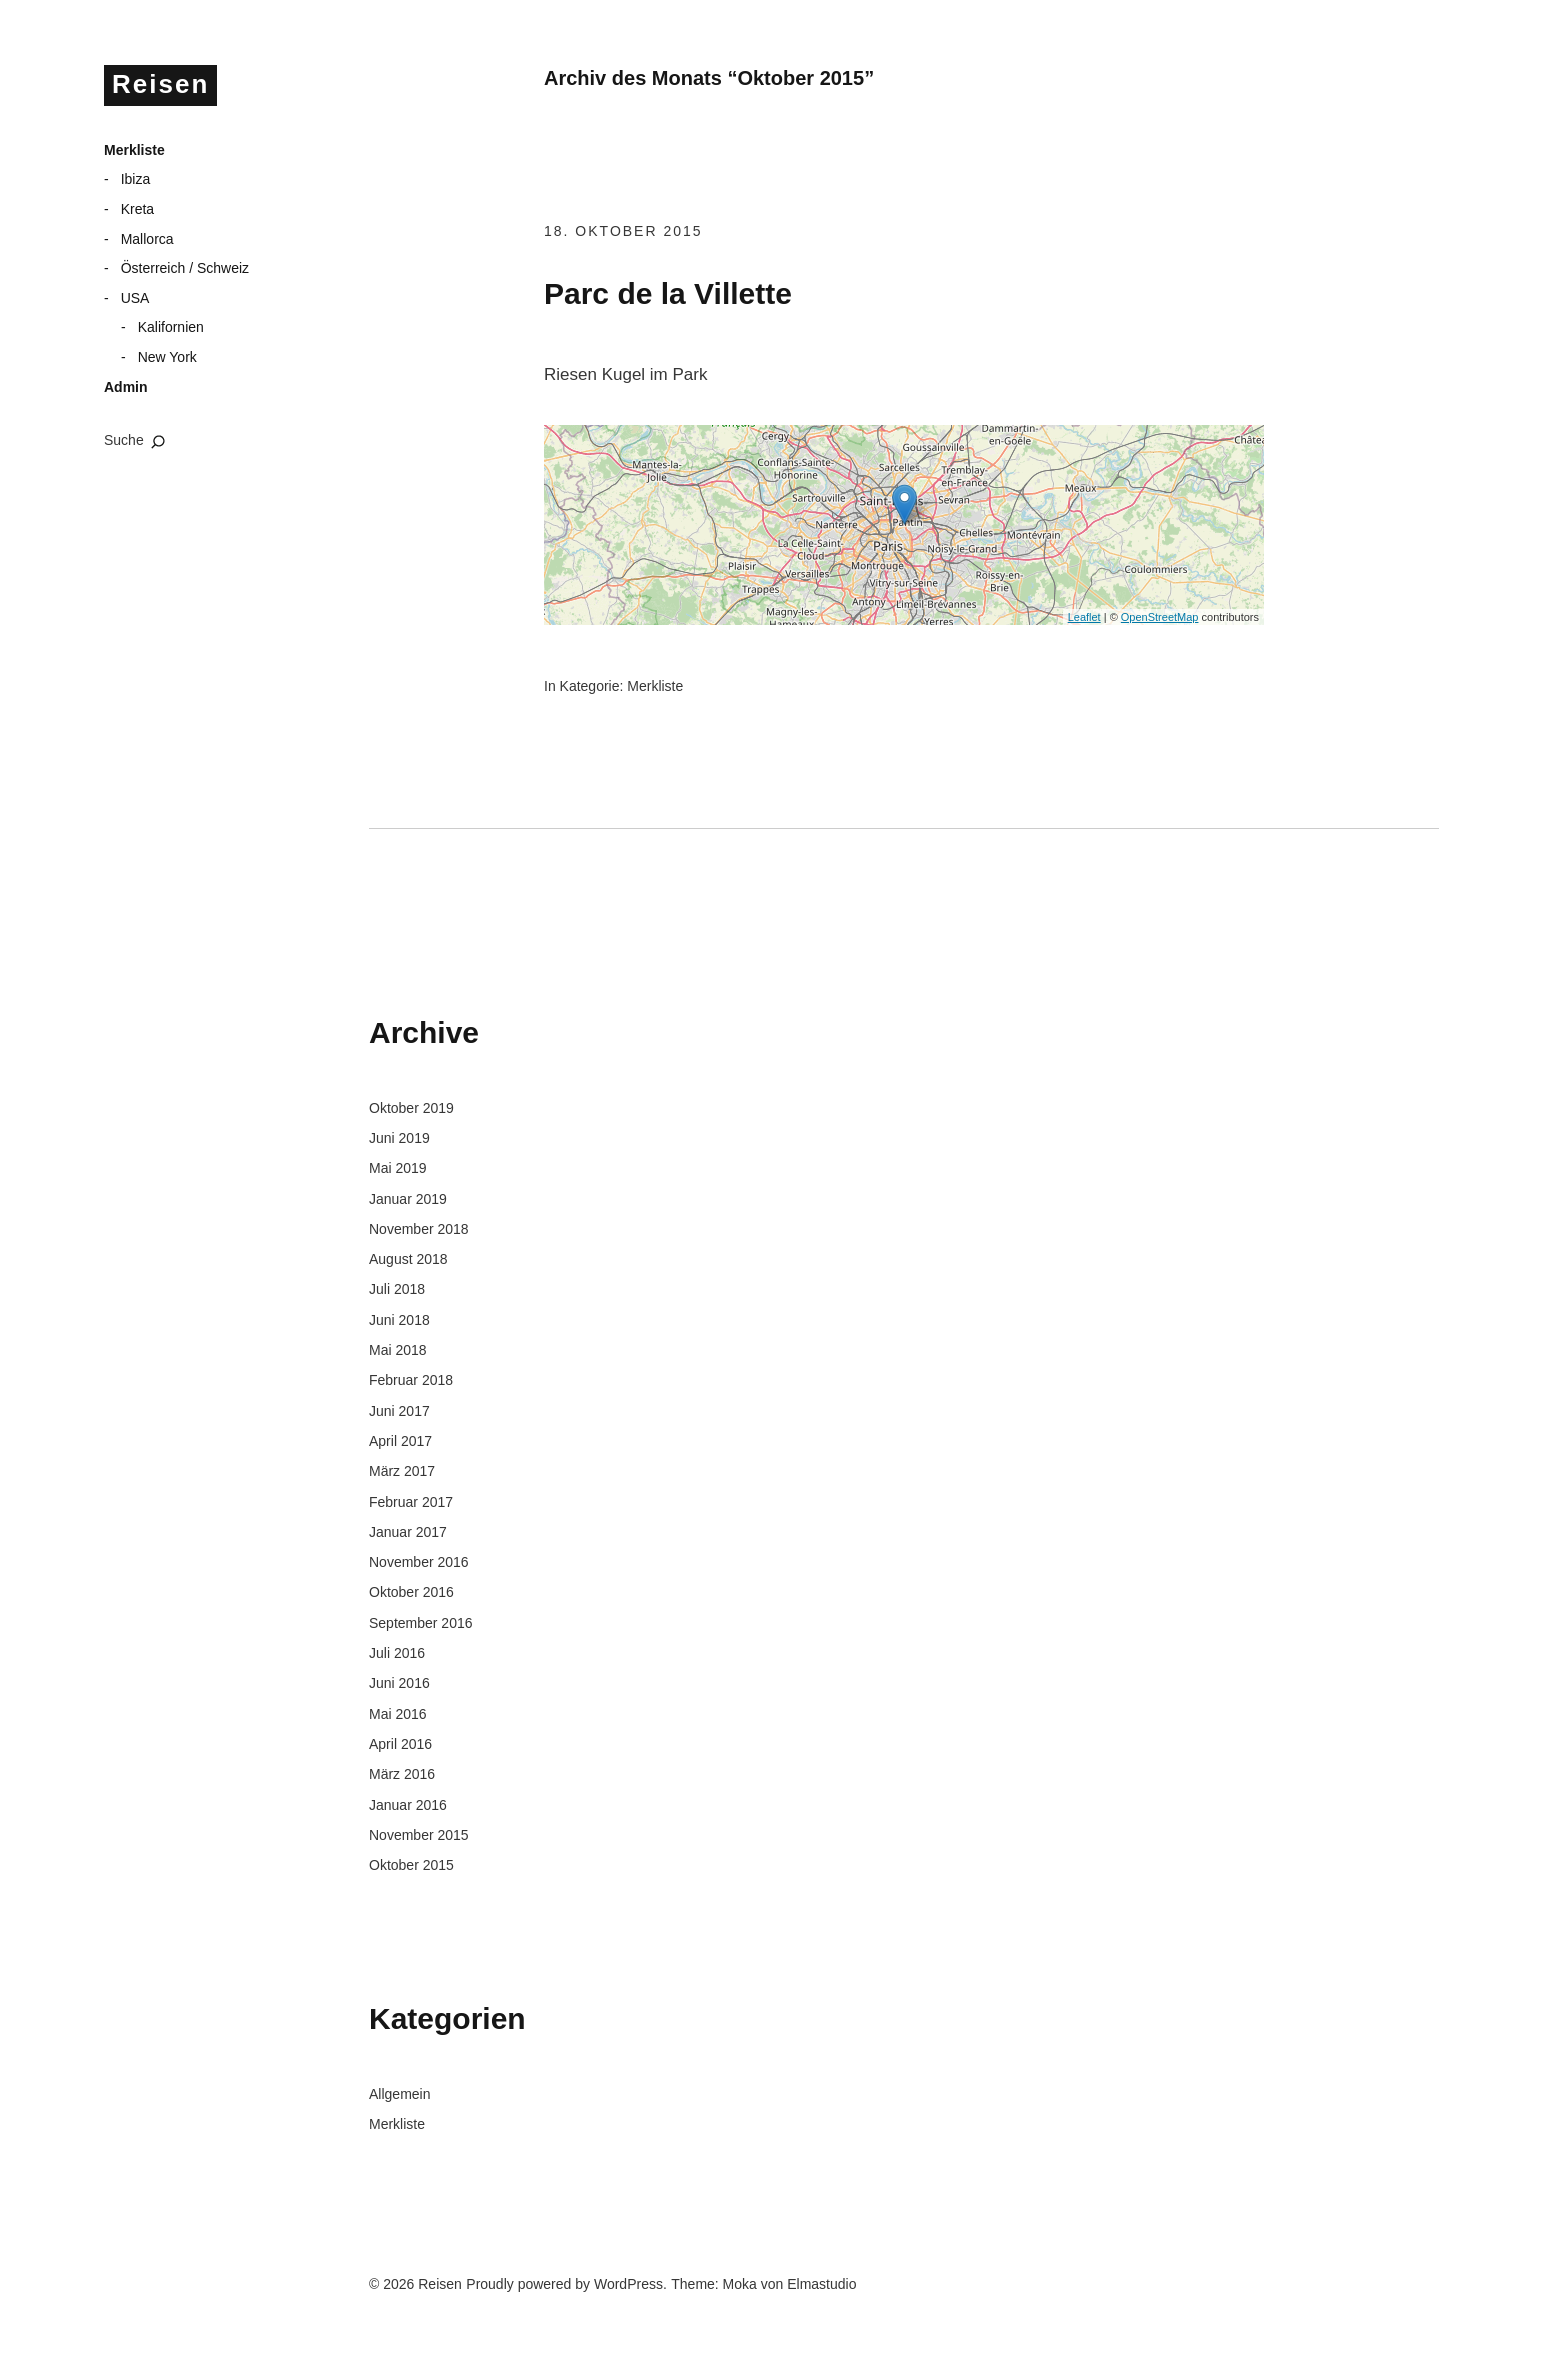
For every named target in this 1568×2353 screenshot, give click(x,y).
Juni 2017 (399, 1411)
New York (167, 357)
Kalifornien (171, 327)
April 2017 (400, 1441)
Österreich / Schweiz (185, 268)
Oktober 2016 (411, 1592)
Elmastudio (821, 2284)
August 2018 (408, 1259)
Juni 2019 (399, 1138)
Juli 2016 (397, 1653)
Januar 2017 (408, 1532)
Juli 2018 (397, 1289)
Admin (126, 387)
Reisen (160, 84)
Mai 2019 (398, 1168)
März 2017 (402, 1471)
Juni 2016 (399, 1683)
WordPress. (630, 2284)
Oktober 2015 (411, 1865)
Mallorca (147, 239)
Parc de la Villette (668, 293)
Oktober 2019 (411, 1108)
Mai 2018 (398, 1350)
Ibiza (136, 179)
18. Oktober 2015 (623, 231)
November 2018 (419, 1229)
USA (135, 298)
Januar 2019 (408, 1199)
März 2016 (402, 1774)
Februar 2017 (411, 1502)
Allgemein (399, 2094)
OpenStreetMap (1160, 617)
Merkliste (134, 150)
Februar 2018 (411, 1380)
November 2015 (419, 1835)
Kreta (137, 209)
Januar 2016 (408, 1805)
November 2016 (419, 1562)
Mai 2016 (398, 1714)
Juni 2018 (399, 1320)
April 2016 (400, 1744)
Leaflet (1084, 617)
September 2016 (421, 1623)
